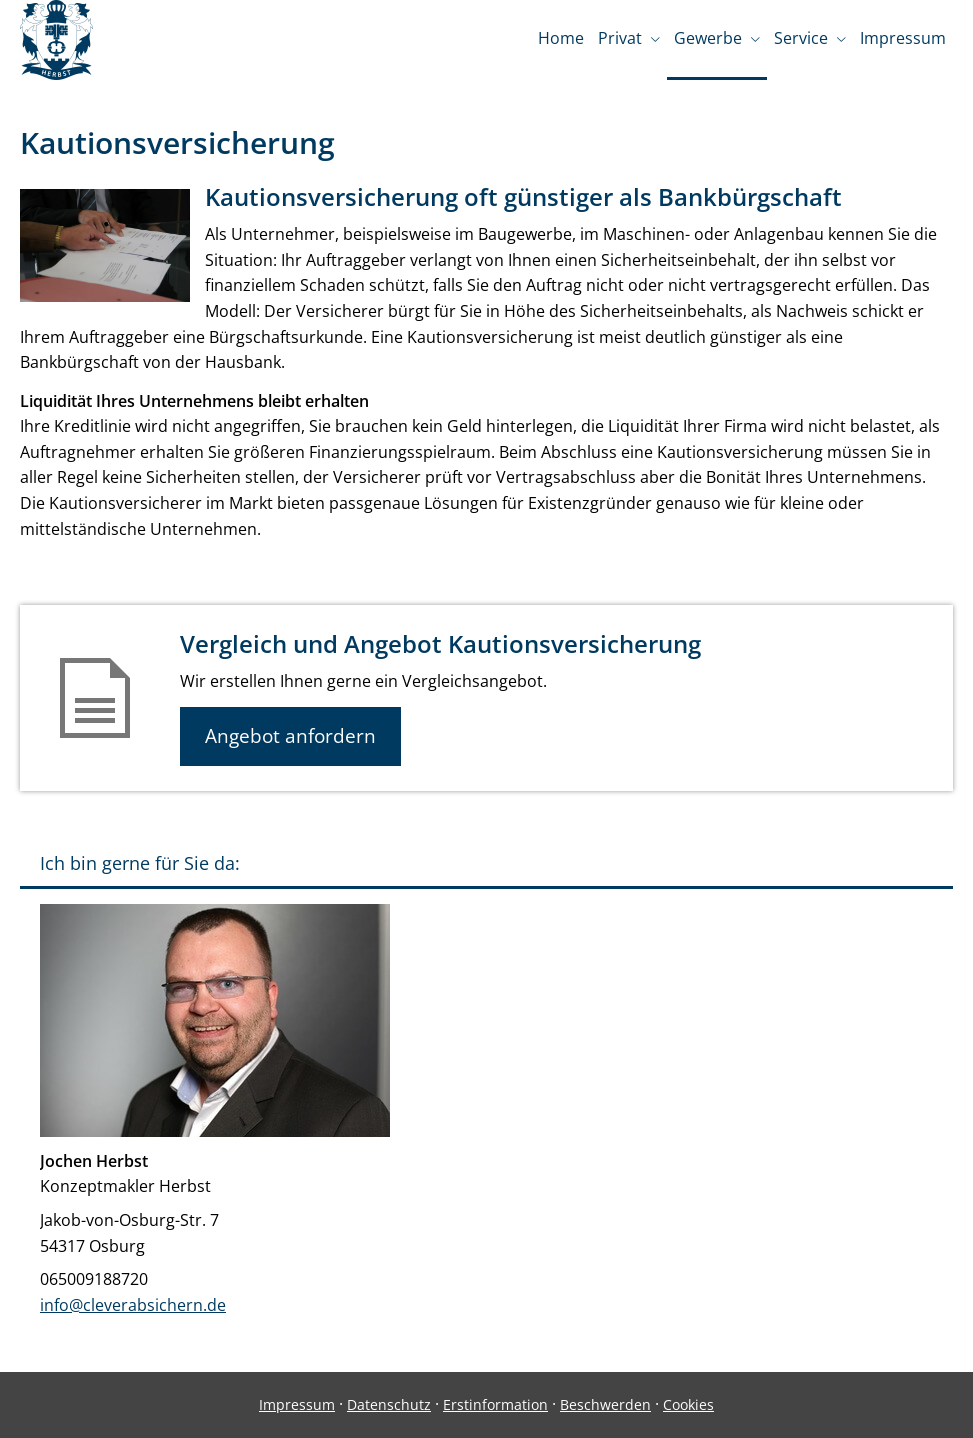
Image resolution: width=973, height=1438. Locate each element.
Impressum (297, 1404)
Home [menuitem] (561, 38)
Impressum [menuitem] (903, 38)
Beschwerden (605, 1404)
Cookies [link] (688, 1404)
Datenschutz (389, 1404)
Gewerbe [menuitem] (708, 38)
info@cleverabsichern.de (133, 1305)
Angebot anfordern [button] (290, 736)
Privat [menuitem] (620, 38)
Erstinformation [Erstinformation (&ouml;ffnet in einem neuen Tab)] (495, 1404)
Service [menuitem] (801, 38)
